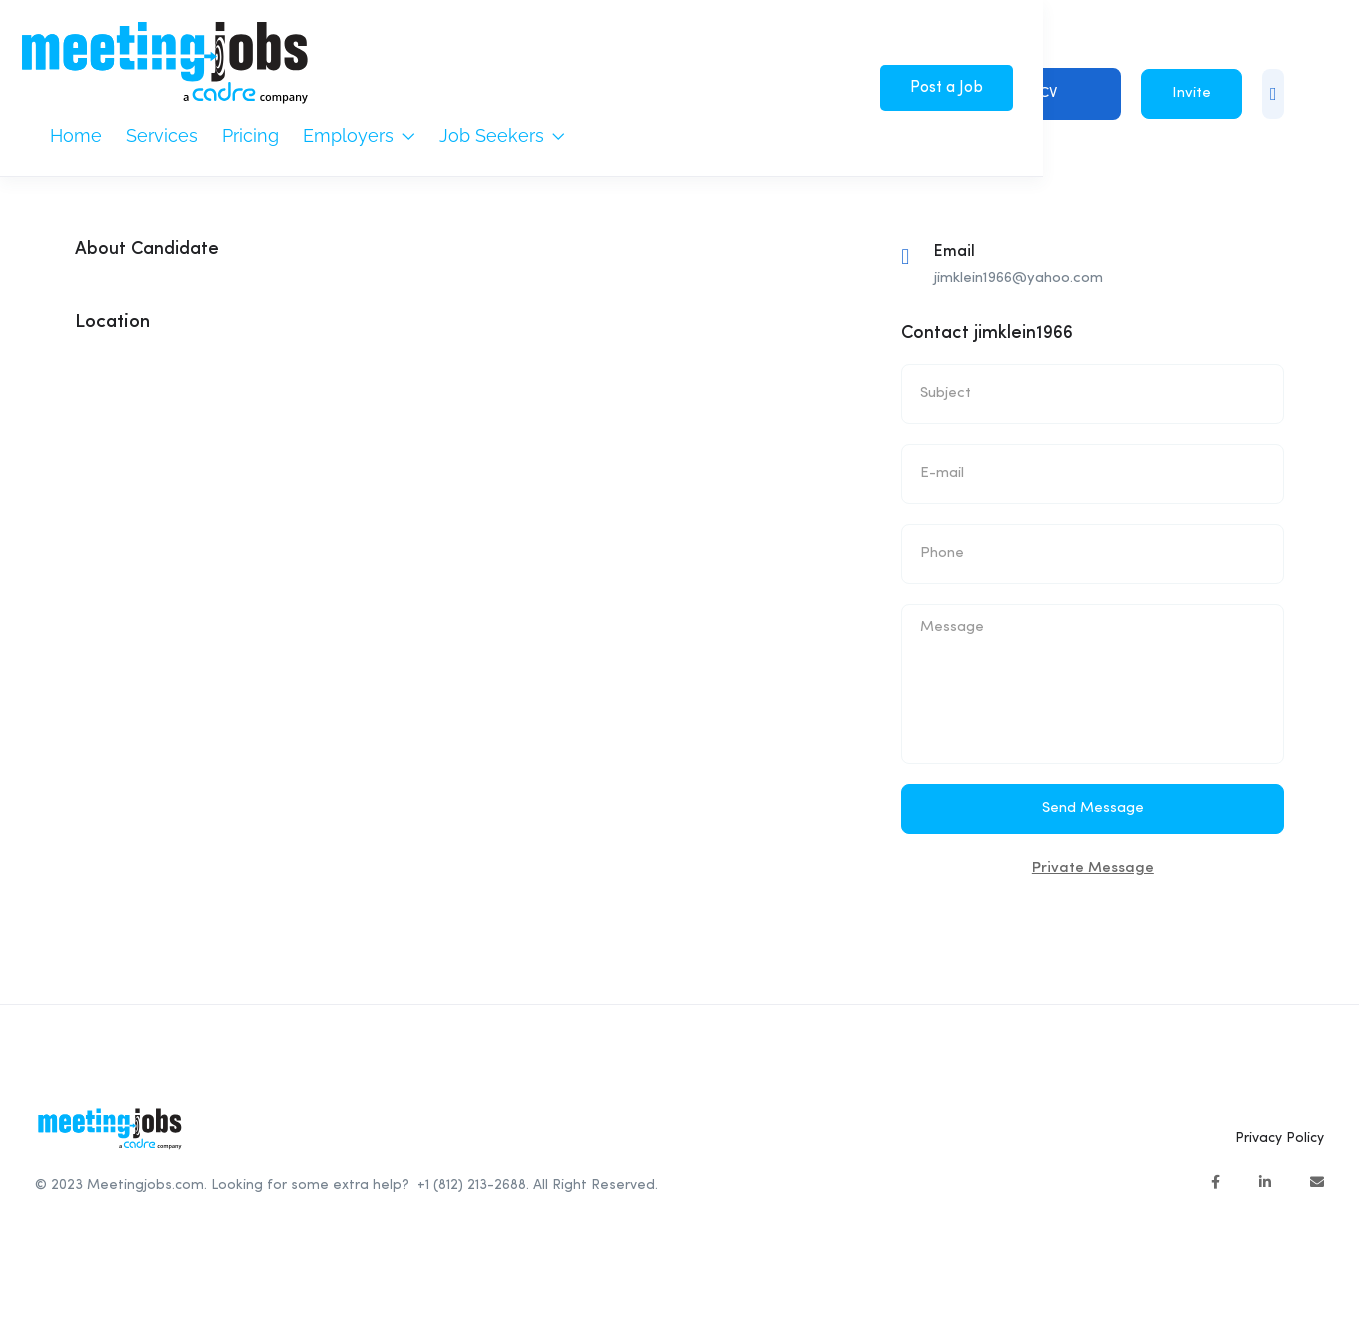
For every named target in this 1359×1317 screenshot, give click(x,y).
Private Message (1093, 868)
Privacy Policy (1279, 1138)
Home (76, 135)
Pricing (250, 135)
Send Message (1093, 808)
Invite (1191, 93)
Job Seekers (502, 135)
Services (162, 135)
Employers (359, 135)
